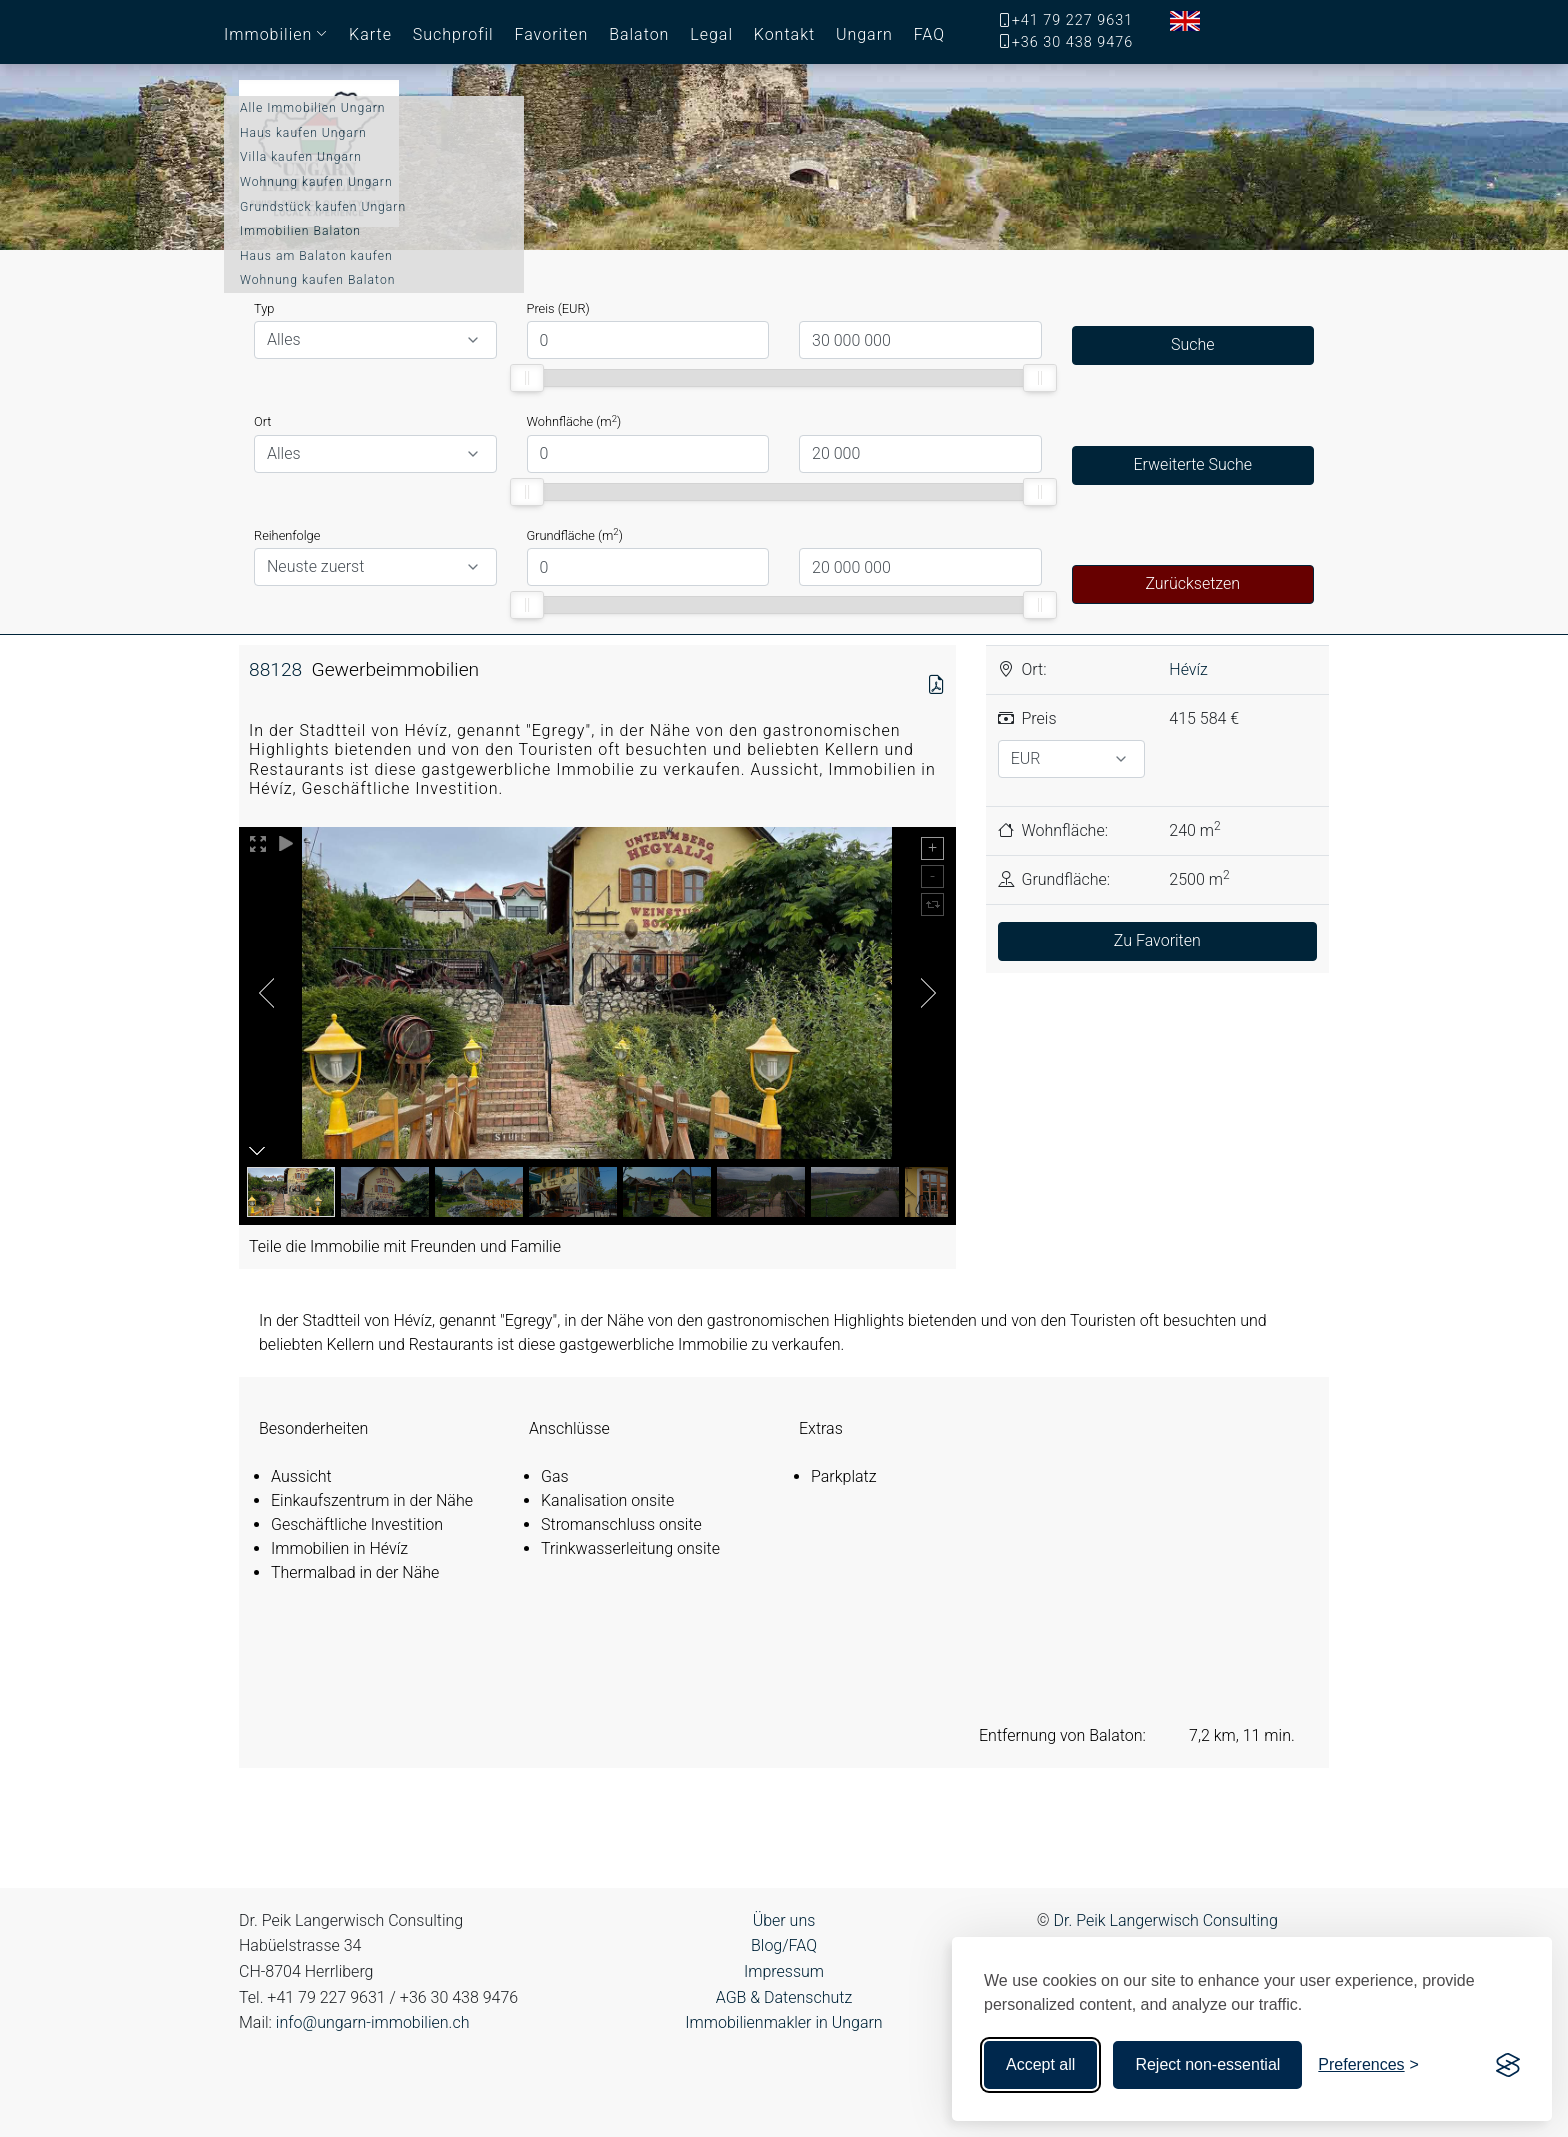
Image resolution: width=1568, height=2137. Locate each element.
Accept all (1040, 2064)
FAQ (929, 34)
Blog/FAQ (784, 1945)
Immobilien (268, 34)
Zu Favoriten (1157, 940)
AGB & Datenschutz (784, 1997)
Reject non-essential (1207, 2064)
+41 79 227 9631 (1072, 20)
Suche (1193, 344)
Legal (711, 34)
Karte (370, 34)
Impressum (784, 1971)
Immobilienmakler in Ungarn (783, 2022)
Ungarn (864, 34)
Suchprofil (453, 34)
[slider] (528, 378)
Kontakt (784, 34)
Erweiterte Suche (1192, 464)
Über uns (784, 1920)
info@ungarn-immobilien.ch (373, 2022)
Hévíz (1188, 669)
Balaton (639, 34)
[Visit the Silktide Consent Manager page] (1508, 2065)
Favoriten (551, 34)
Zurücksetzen (1192, 583)
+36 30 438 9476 (1072, 42)
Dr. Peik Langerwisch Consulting (1166, 1920)
